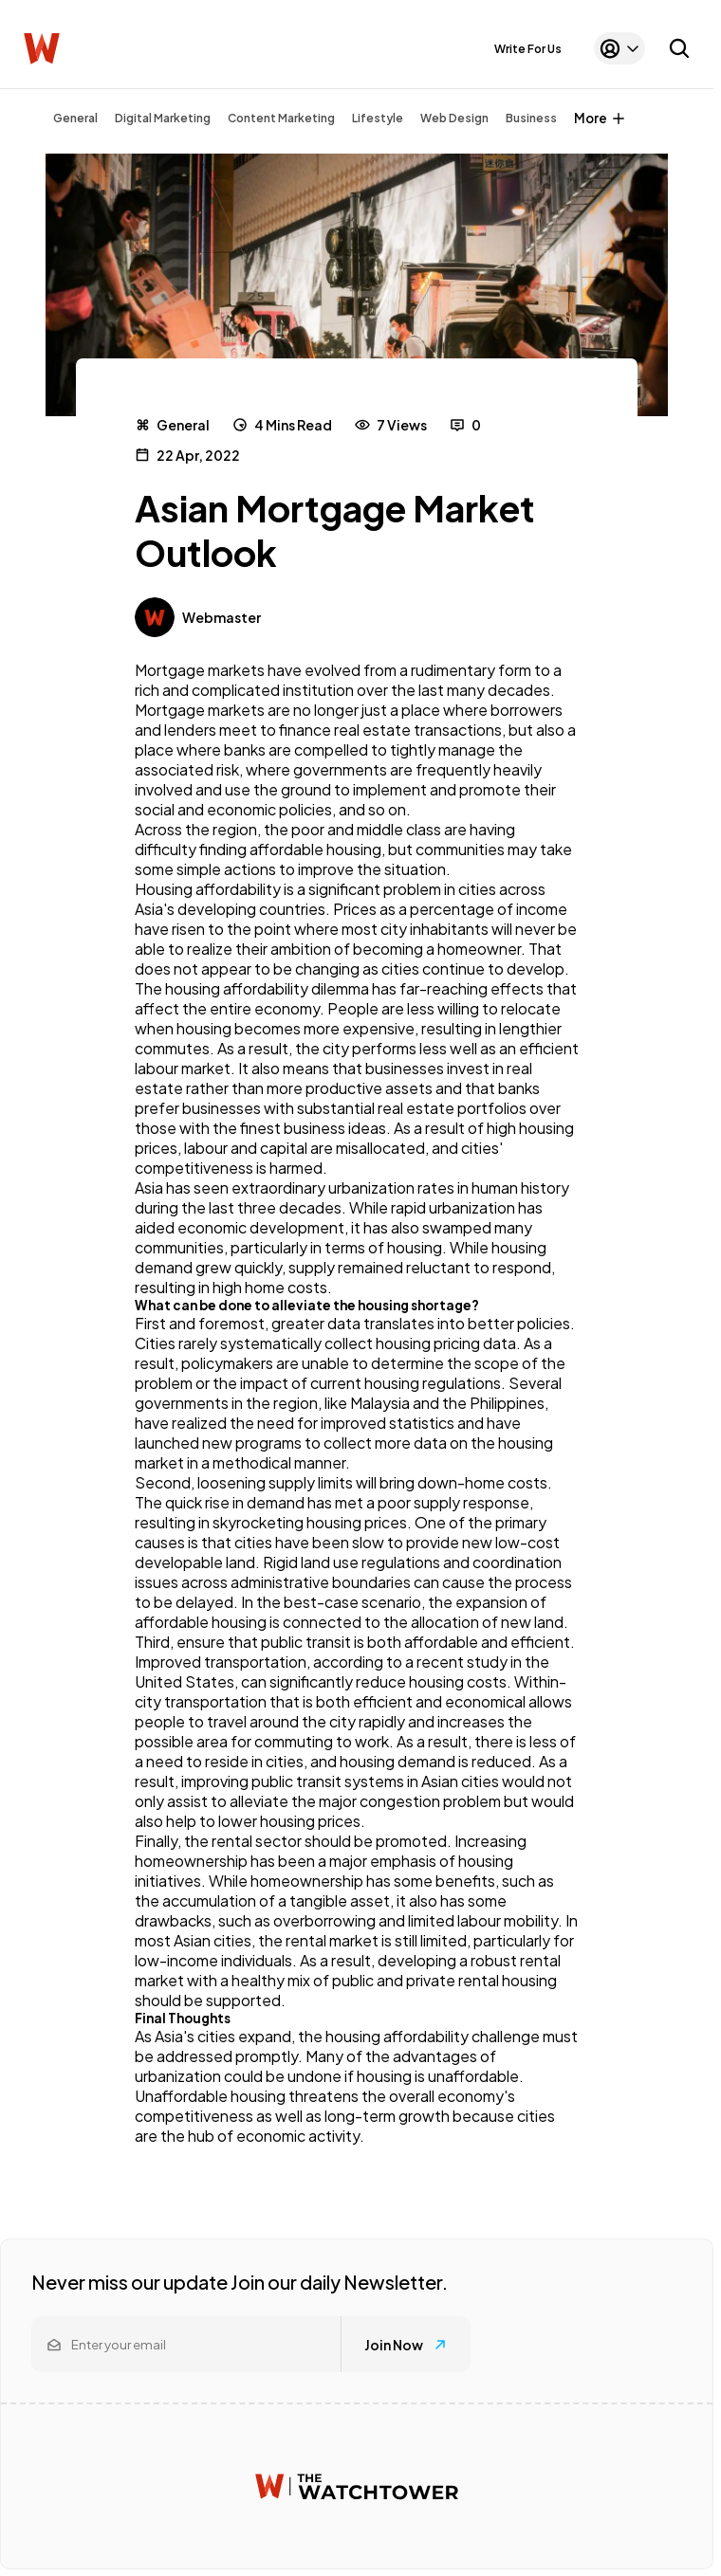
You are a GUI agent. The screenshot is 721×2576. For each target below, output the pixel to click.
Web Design (454, 118)
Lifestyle (377, 118)
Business (531, 118)
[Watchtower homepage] (356, 2486)
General (75, 118)
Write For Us (528, 49)
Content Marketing (281, 118)
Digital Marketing (163, 118)
